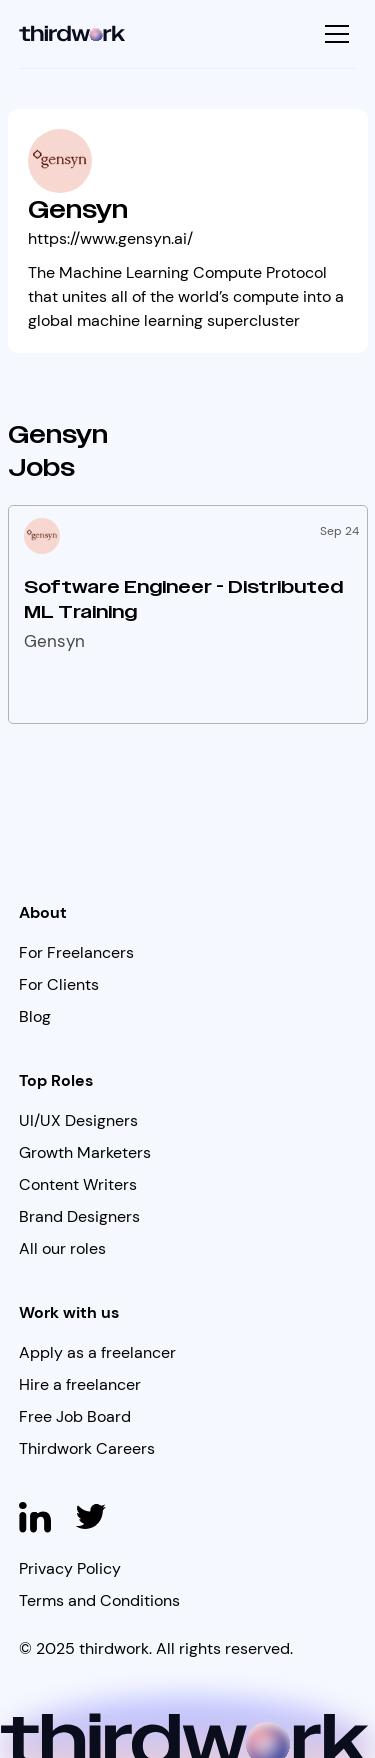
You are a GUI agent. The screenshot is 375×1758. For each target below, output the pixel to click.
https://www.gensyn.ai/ (110, 238)
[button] (334, 34)
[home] (72, 34)
